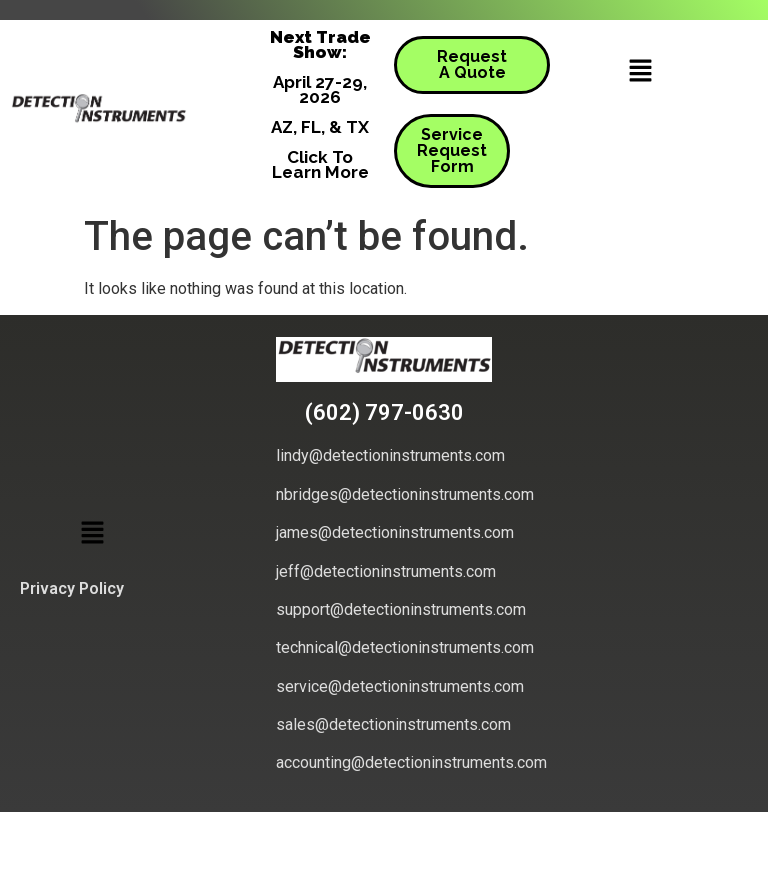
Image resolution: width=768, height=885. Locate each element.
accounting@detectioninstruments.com (411, 762)
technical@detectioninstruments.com (405, 647)
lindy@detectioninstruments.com (390, 455)
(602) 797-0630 (384, 412)
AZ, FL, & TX (320, 127)
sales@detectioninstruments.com (393, 724)
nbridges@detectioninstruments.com (405, 494)
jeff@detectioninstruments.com (386, 571)
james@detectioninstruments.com (395, 532)
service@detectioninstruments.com (400, 686)
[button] (640, 72)
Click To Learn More (320, 164)
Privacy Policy (72, 588)
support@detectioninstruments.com (401, 609)
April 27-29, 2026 (320, 89)
